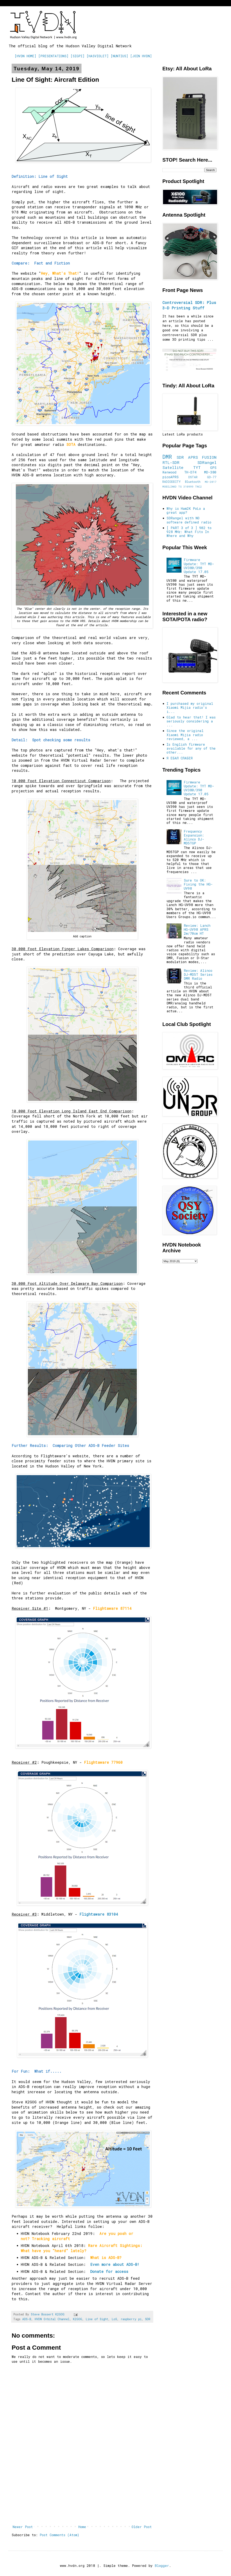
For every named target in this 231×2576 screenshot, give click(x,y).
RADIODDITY (171, 482)
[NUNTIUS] (119, 56)
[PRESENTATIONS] (53, 56)
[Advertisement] (82, 2489)
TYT (197, 467)
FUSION (209, 457)
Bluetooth (192, 482)
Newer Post (23, 2527)
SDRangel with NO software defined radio (189, 520)
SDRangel (206, 462)
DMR (167, 456)
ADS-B (26, 2319)
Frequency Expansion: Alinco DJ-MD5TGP (194, 837)
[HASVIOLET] (97, 56)
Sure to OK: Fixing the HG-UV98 (198, 884)
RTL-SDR (170, 462)
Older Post (142, 2527)
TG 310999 (185, 486)
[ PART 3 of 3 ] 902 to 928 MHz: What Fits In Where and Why (189, 532)
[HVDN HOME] (25, 56)
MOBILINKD (169, 486)
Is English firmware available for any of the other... (191, 748)
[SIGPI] (77, 56)
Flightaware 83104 (98, 1914)
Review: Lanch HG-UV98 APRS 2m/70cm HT (197, 929)
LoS (114, 2319)
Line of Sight (97, 2319)
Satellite (172, 467)
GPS (213, 467)
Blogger (162, 2565)
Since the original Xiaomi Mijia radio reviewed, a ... (185, 734)
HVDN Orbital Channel (52, 2319)
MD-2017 (210, 481)
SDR (147, 2319)
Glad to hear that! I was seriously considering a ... (191, 721)
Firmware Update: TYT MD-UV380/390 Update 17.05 (199, 565)
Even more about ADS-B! (114, 2264)
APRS (193, 457)
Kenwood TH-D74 (179, 472)
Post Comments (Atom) (59, 2535)
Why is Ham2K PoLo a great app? (186, 510)
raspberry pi (131, 2319)
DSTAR (193, 477)
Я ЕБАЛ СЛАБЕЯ (180, 758)
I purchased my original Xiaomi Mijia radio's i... (190, 707)
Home (82, 2527)
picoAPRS (170, 477)
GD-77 (211, 477)
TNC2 (198, 486)
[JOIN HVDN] (141, 56)
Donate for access (109, 2271)
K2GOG (77, 2319)
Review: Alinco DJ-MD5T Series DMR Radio (198, 974)
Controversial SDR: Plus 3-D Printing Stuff (189, 305)
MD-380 (210, 472)
